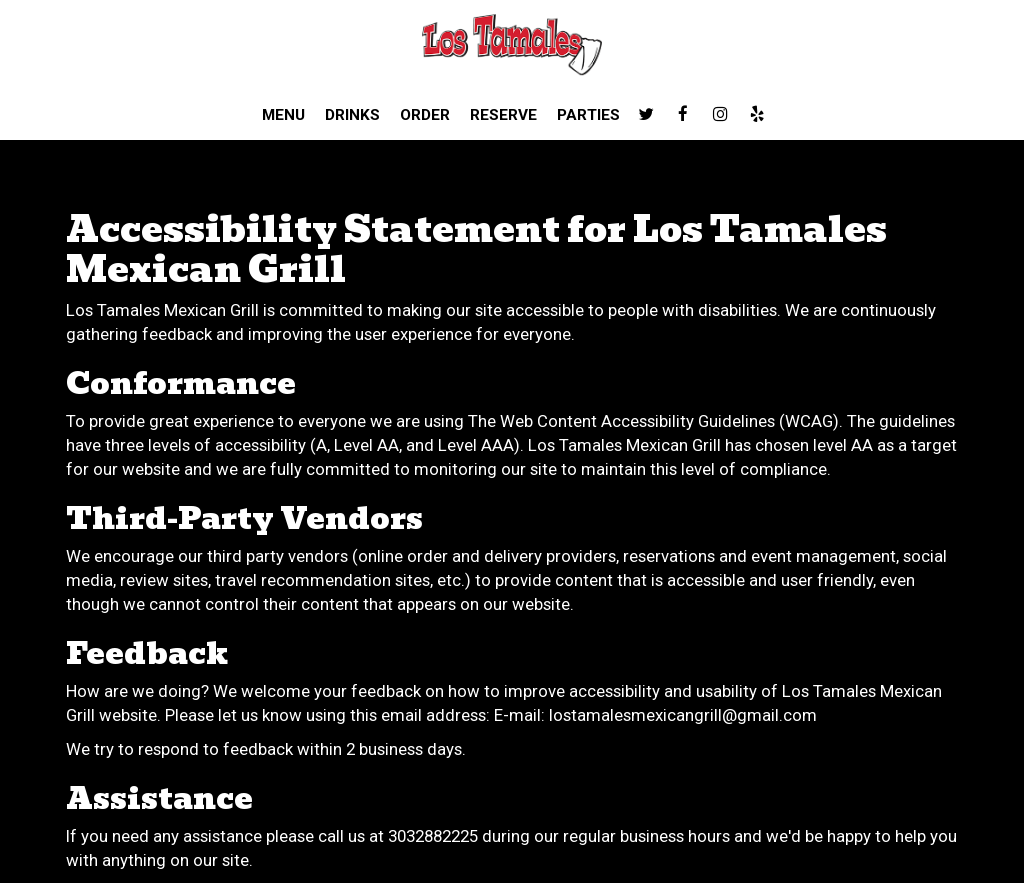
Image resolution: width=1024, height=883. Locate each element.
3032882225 (433, 836)
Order (425, 115)
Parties (588, 115)
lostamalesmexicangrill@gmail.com (683, 715)
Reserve (503, 115)
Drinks (352, 115)
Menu (283, 115)
